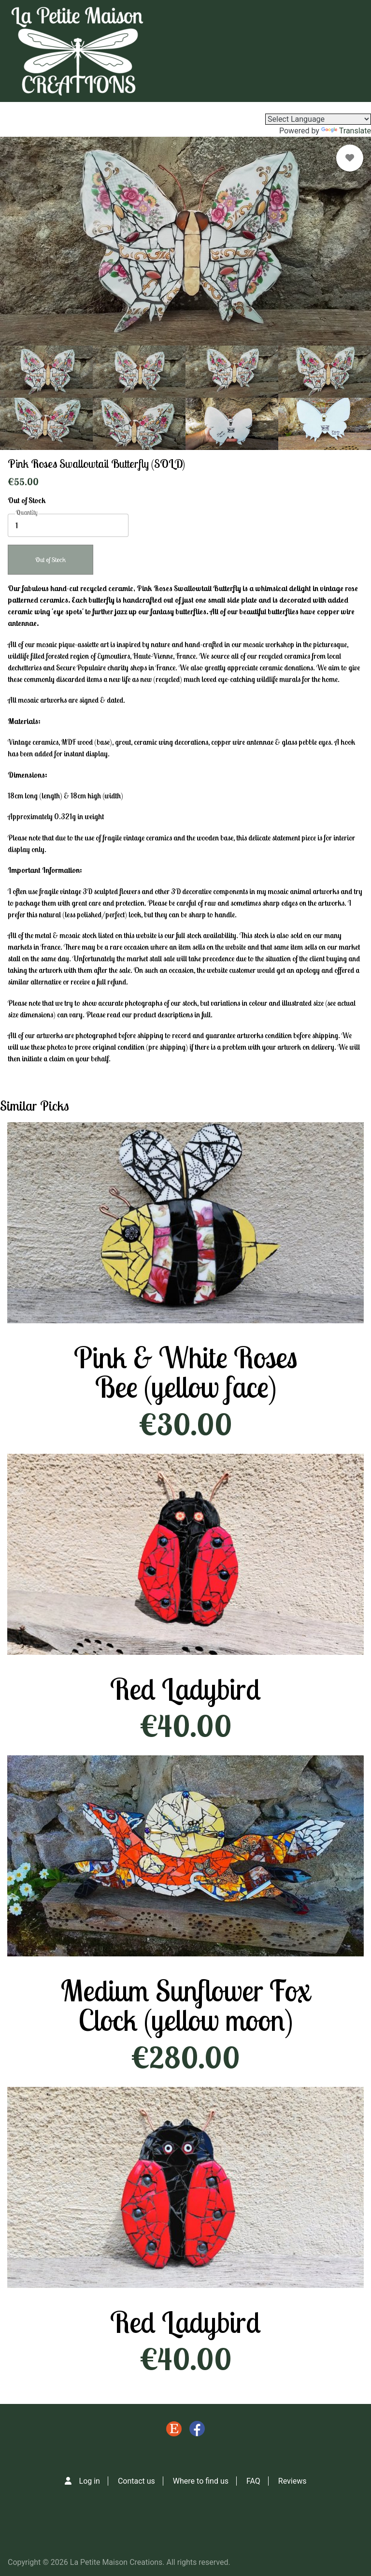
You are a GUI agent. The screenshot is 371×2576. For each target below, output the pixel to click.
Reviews (292, 2481)
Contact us (136, 2481)
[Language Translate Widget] (318, 119)
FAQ (253, 2481)
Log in (89, 2481)
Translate (346, 130)
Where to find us (200, 2481)
